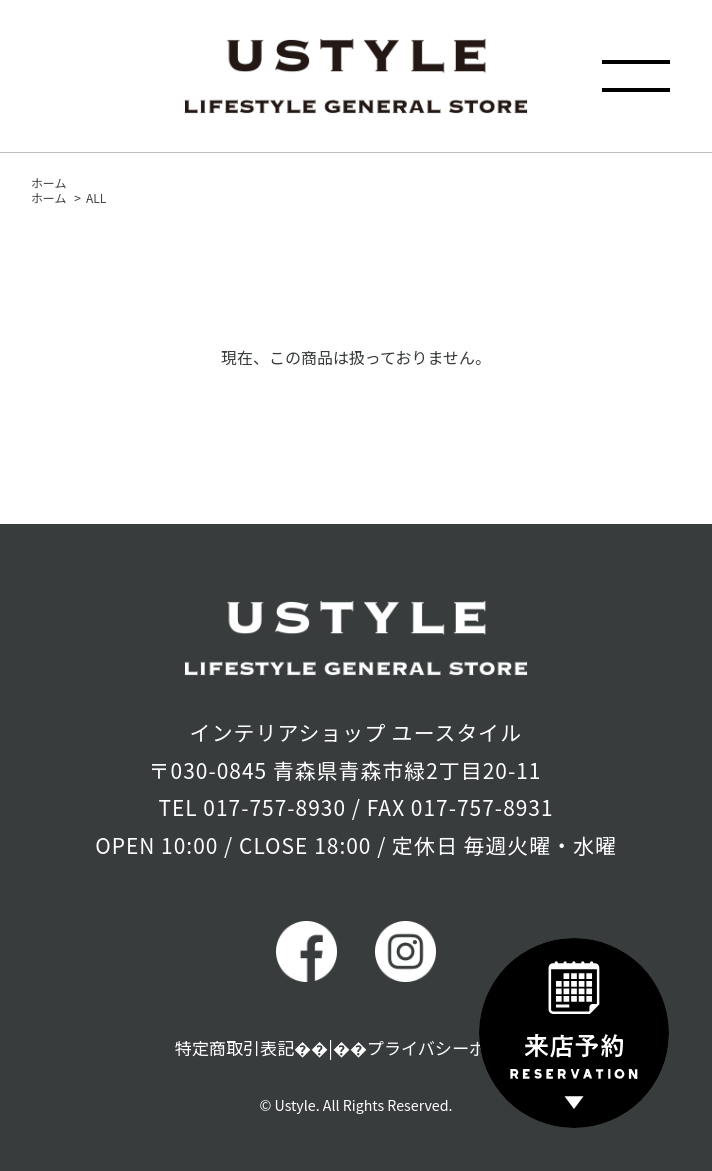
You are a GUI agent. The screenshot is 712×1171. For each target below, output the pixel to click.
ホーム (49, 182)
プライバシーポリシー (452, 1047)
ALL (96, 197)
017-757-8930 (274, 807)
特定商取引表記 (235, 1047)
